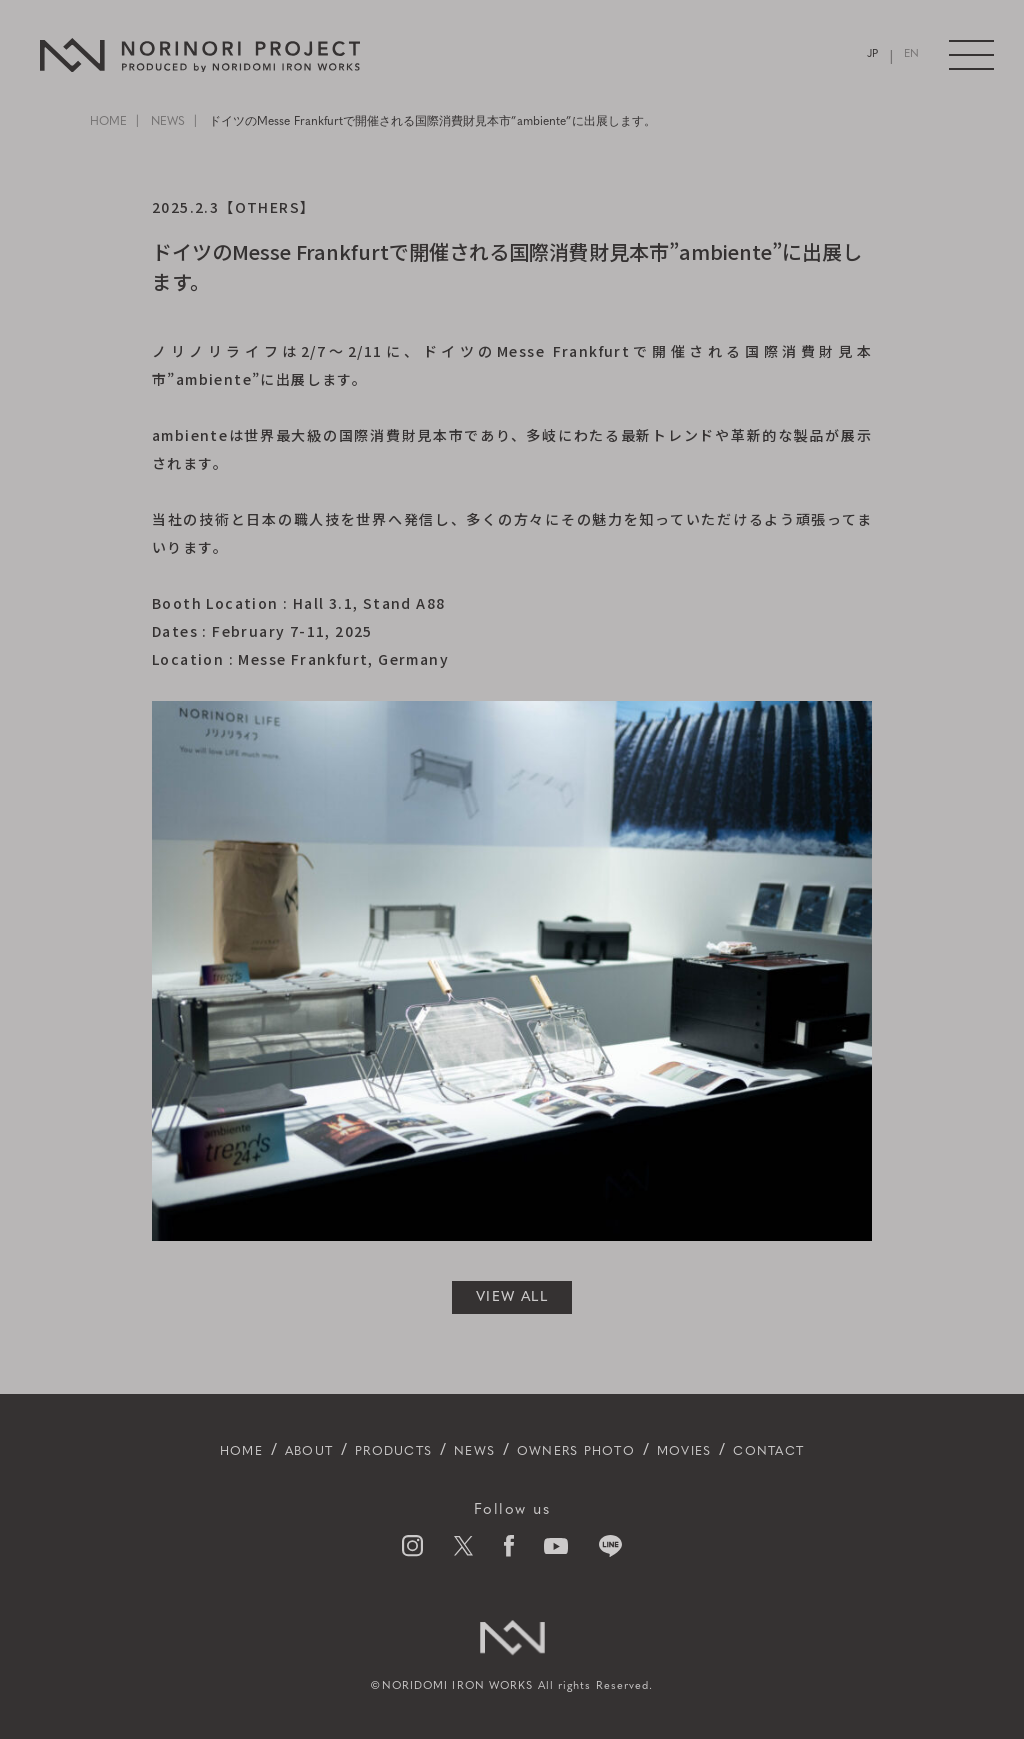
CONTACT (823, 1451)
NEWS (168, 122)
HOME (108, 122)
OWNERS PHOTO (588, 1451)
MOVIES (722, 1451)
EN (910, 55)
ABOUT (263, 1451)
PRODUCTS (367, 1451)
